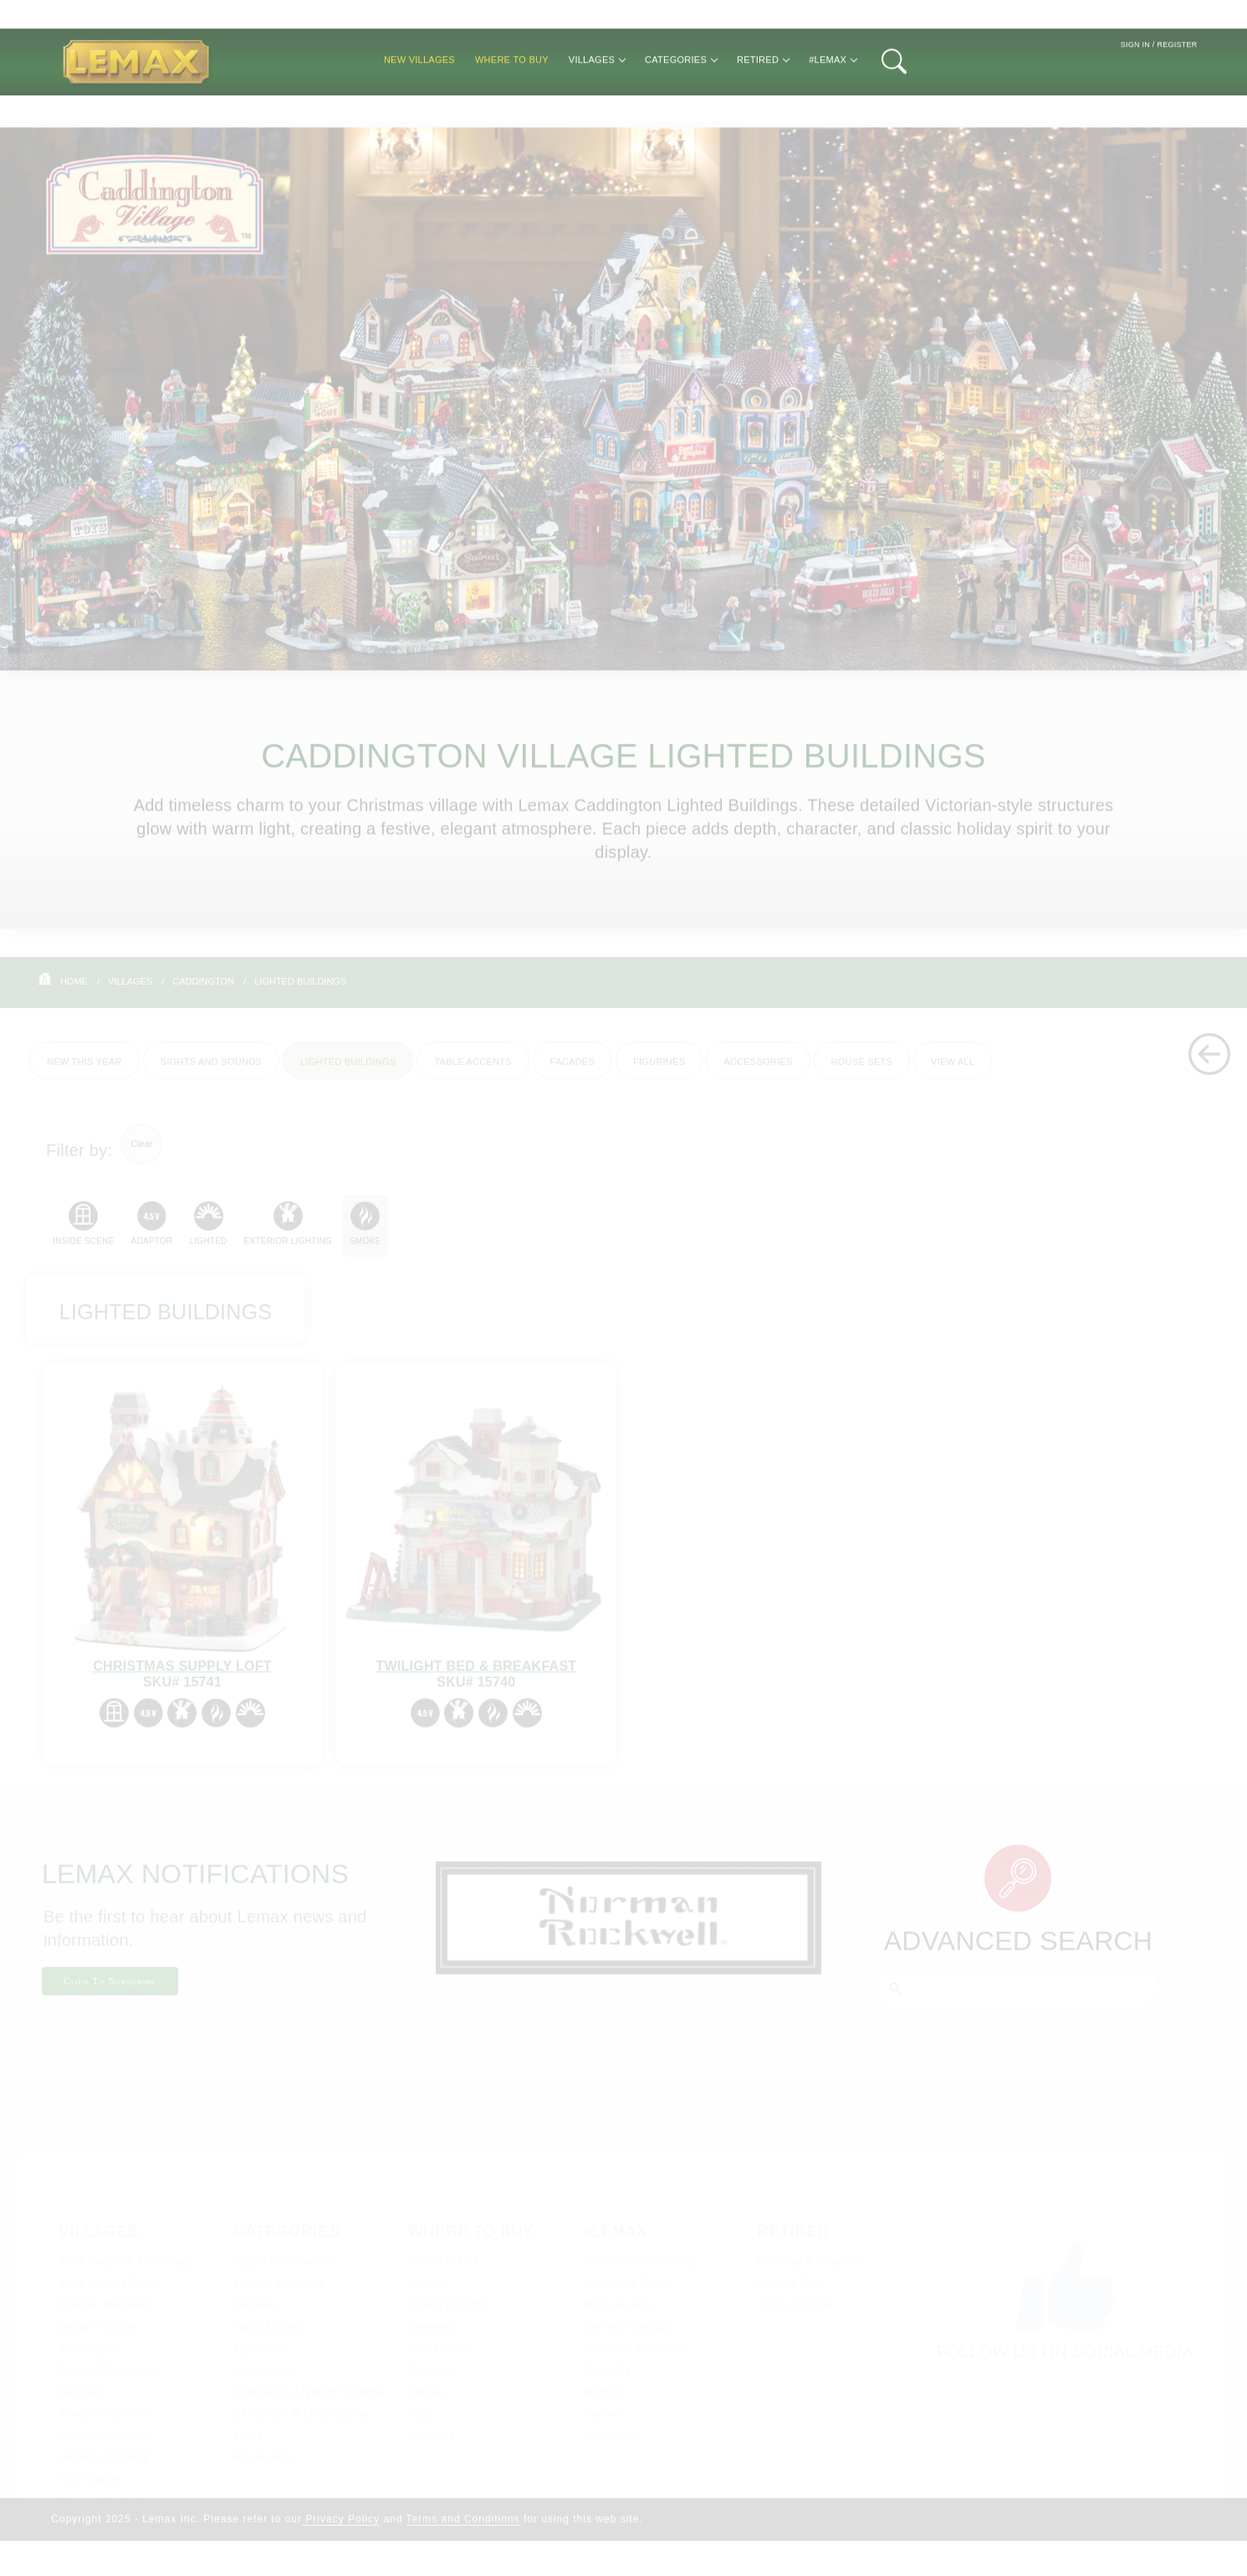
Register (1177, 91)
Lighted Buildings (300, 990)
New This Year (84, 1070)
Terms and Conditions (463, 2529)
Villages (597, 105)
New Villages (419, 105)
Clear (141, 1154)
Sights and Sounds (211, 1070)
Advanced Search (1018, 1951)
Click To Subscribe (110, 1991)
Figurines (659, 1070)
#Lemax (832, 105)
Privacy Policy (341, 2529)
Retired (763, 105)
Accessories (757, 1070)
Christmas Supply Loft (182, 1676)
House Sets (862, 1070)
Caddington (203, 990)
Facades (572, 1070)
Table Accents (472, 1070)
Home (74, 990)
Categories (681, 105)
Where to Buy (512, 105)
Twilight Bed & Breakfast (476, 1676)
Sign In (1135, 91)
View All (952, 1070)
